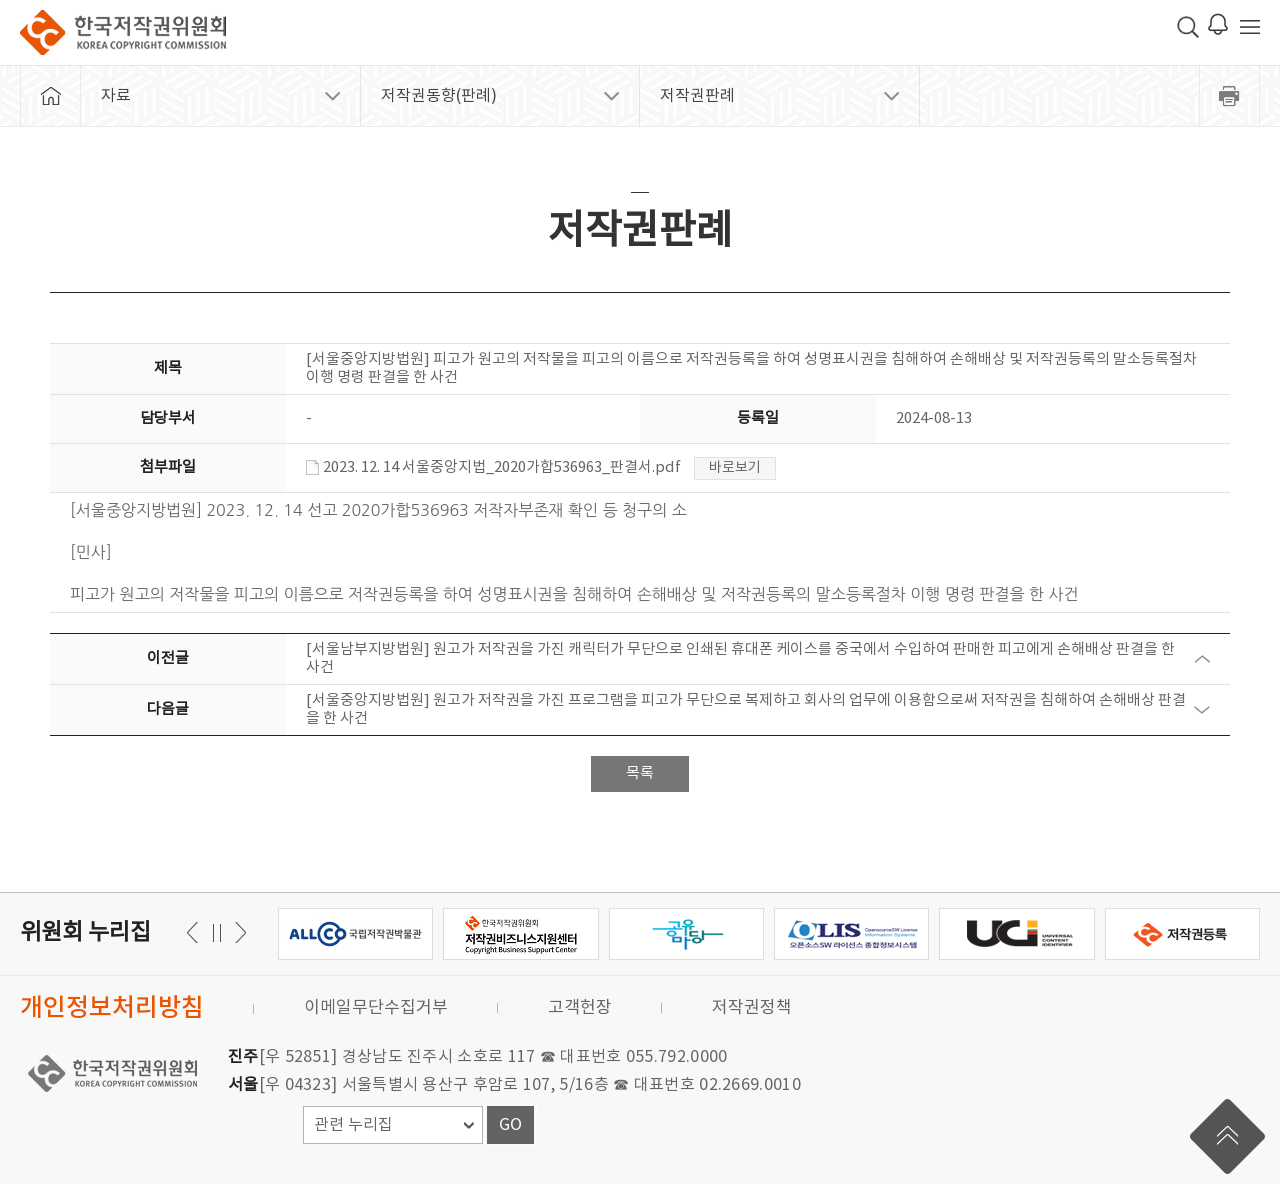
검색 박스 (1188, 27)
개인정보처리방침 (112, 1008)
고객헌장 (580, 1008)
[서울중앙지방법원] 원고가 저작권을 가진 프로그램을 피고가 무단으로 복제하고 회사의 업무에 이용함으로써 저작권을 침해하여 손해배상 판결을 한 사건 (746, 709)
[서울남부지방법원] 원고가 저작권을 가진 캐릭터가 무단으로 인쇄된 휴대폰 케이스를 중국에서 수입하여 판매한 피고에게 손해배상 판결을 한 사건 (740, 658)
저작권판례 (697, 96)
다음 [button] (195, 932)
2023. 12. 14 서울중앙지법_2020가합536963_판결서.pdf (493, 467)
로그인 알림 (1218, 24)
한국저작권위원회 (123, 32)
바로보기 (735, 468)
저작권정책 (752, 1008)
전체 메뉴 (1250, 27)
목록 (640, 773)
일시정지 (216, 932)
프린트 (1230, 96)
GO (510, 1125)
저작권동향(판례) (439, 96)
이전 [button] (237, 932)
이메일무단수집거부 (376, 1008)
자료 (116, 96)
